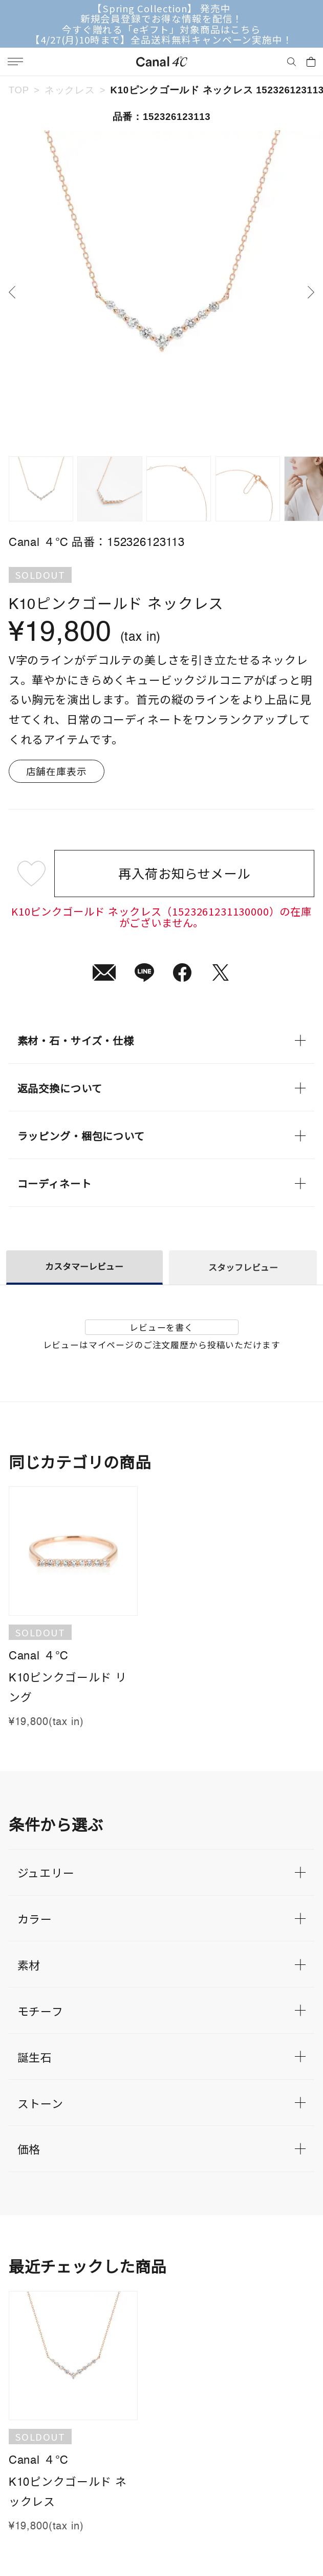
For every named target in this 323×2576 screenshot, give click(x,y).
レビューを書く (161, 1327)
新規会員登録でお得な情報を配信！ (161, 18)
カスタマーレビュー (84, 1266)
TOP (19, 90)
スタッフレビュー (243, 1267)
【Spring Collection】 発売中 (161, 8)
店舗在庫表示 (56, 771)
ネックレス (70, 90)
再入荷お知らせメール (184, 873)
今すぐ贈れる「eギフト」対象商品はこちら (161, 29)
